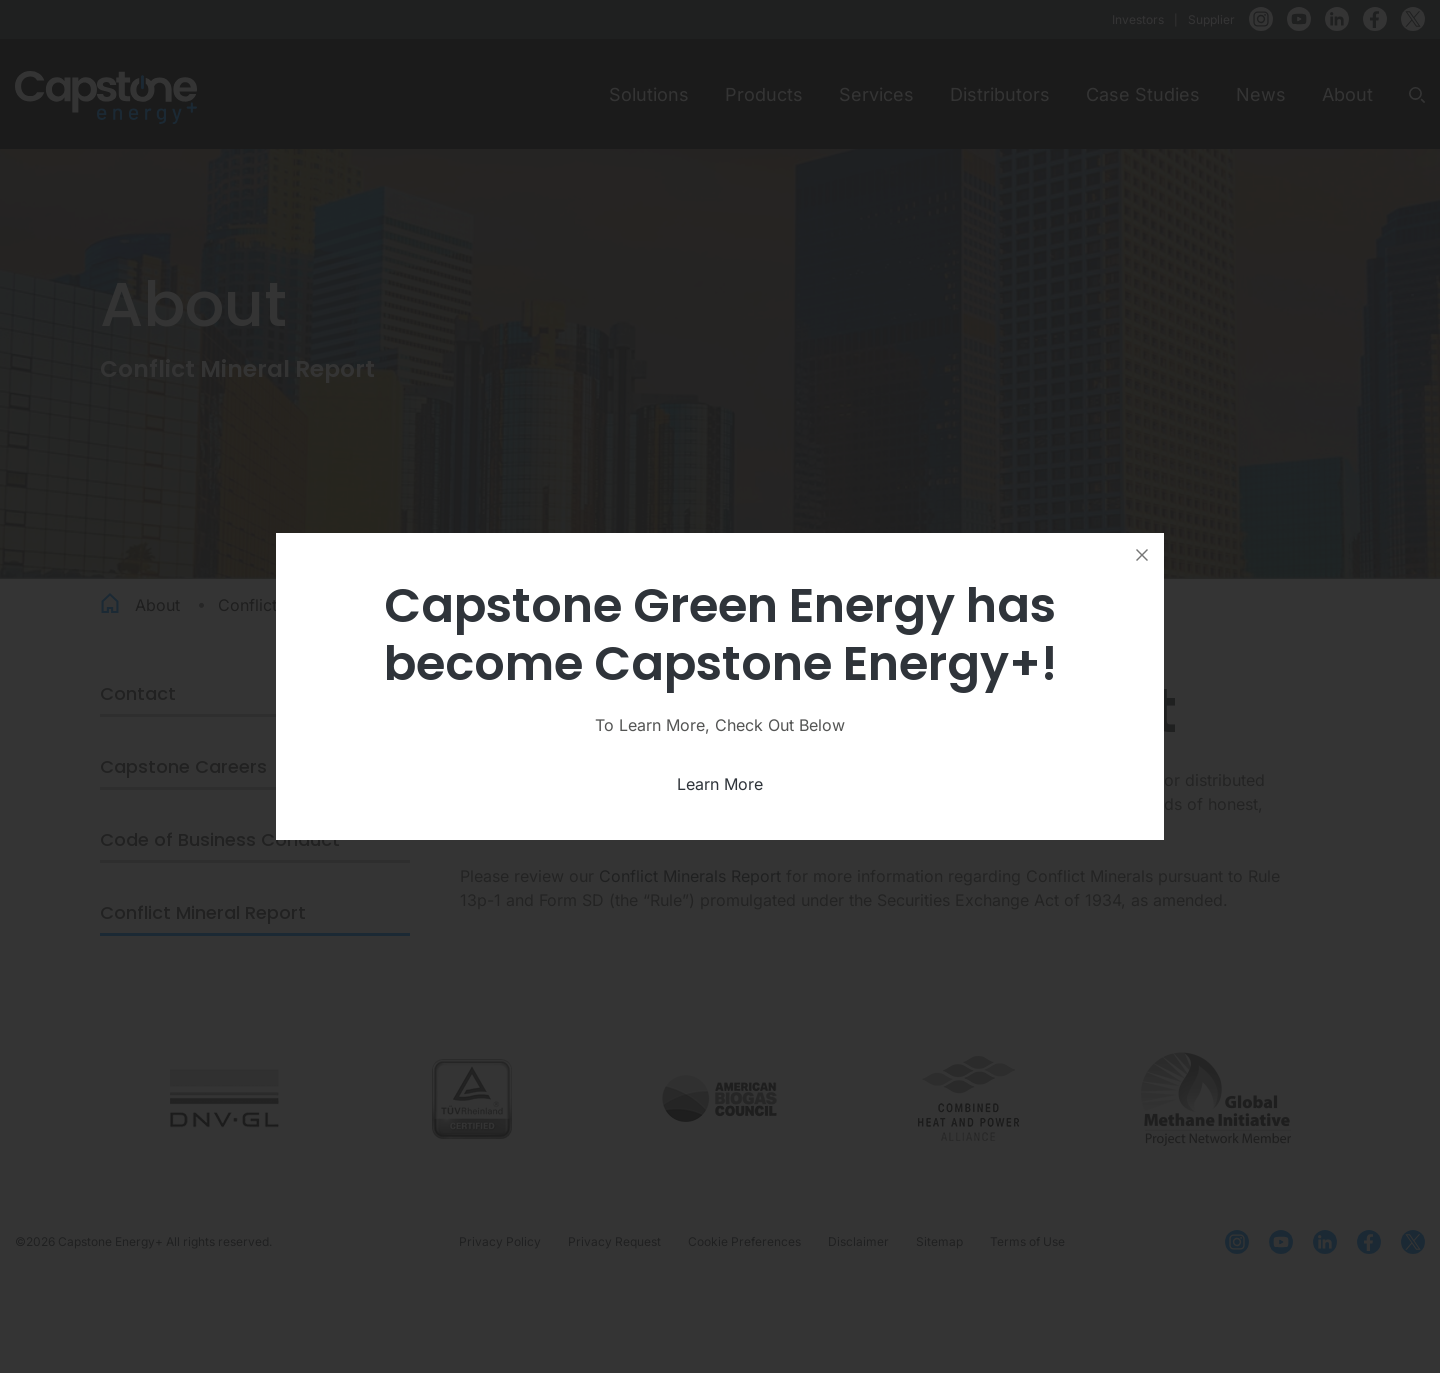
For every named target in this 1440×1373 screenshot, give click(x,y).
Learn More (720, 784)
